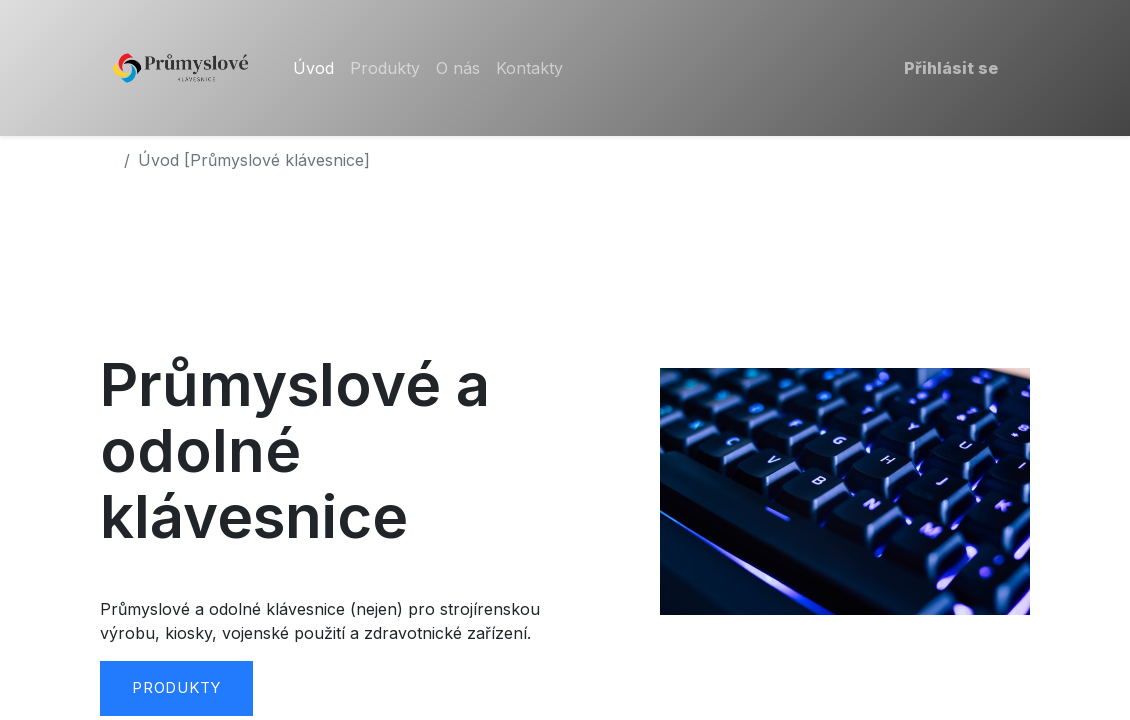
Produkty (176, 687)
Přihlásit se (951, 68)
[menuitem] (313, 68)
